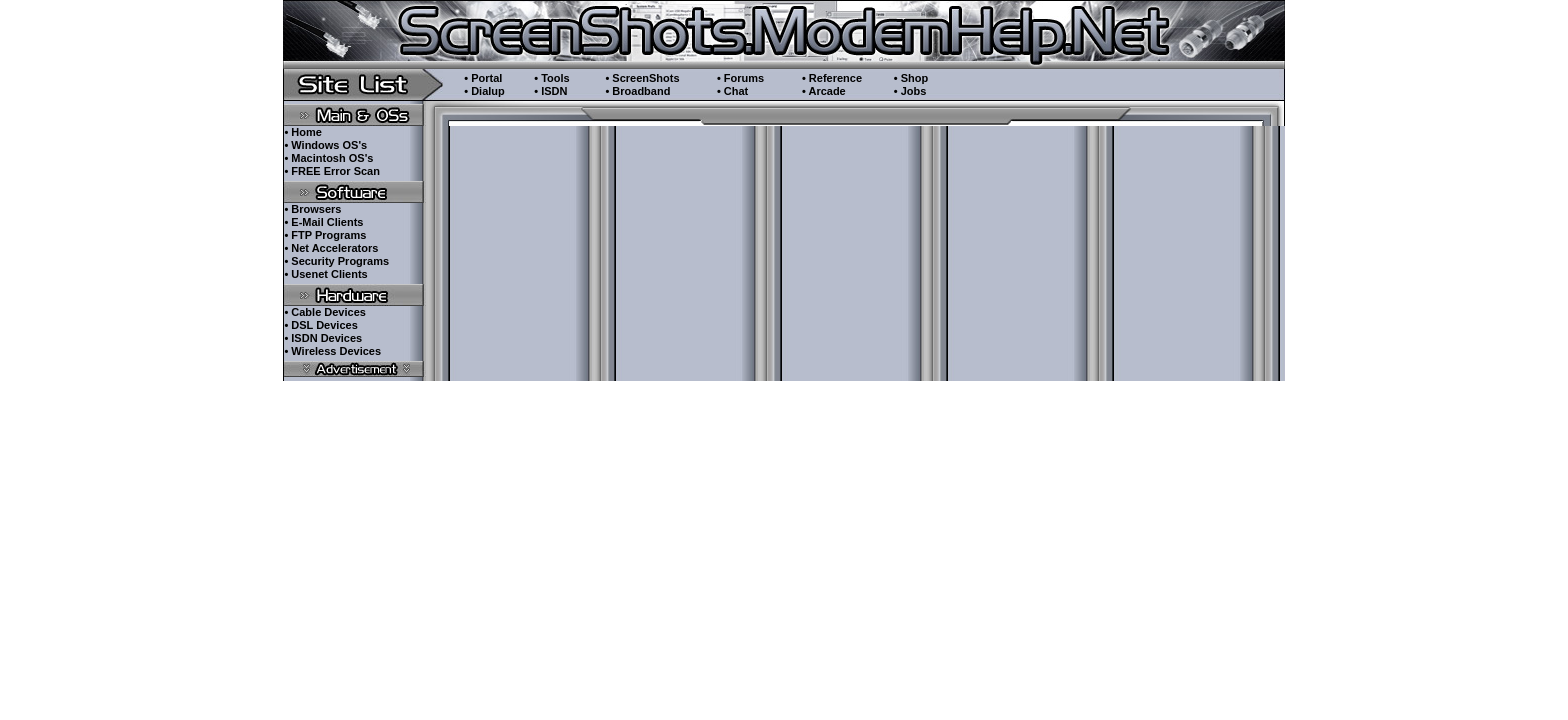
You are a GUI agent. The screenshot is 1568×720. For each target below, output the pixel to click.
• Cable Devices (325, 312)
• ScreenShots (642, 78)
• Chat (732, 91)
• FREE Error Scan (332, 171)
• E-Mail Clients (323, 222)
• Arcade (824, 91)
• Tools (551, 78)
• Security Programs (336, 261)
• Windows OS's (325, 145)
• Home (302, 132)
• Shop (911, 78)
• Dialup (484, 91)
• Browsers (312, 209)
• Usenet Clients (325, 274)
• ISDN (550, 91)
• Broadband (637, 91)
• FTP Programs (325, 235)
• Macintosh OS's (328, 158)
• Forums (740, 78)
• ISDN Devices (323, 338)
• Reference (832, 78)
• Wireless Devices (332, 351)
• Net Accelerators (331, 248)
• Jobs (910, 91)
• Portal (483, 78)
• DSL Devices (320, 325)
